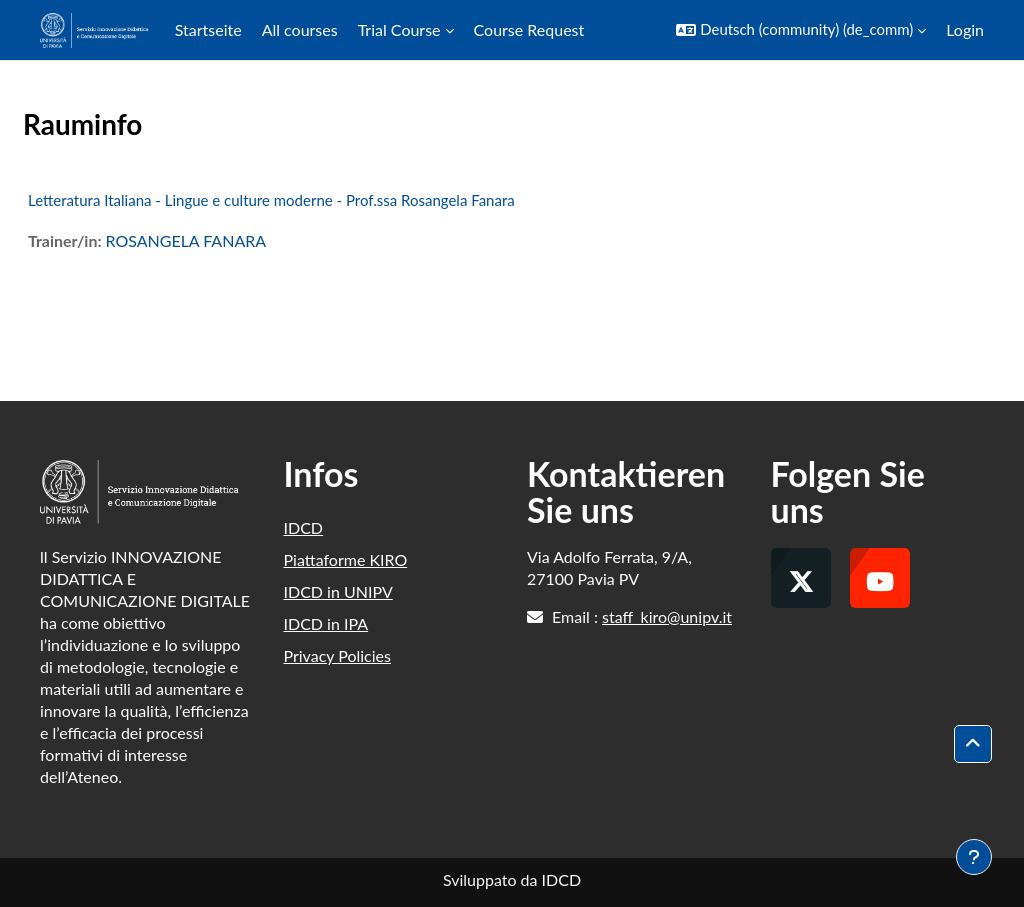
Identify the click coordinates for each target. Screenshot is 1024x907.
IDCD (304, 527)
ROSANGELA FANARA (185, 240)
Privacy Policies (337, 655)
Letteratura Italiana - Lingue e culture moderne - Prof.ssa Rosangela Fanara (271, 200)
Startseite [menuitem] (208, 29)
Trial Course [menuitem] (399, 29)
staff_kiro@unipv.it (667, 616)
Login (965, 29)
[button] (801, 30)
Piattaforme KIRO (346, 559)
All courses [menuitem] (300, 29)
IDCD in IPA (326, 623)
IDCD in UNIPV (338, 591)
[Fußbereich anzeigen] (974, 857)
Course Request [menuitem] (529, 29)
